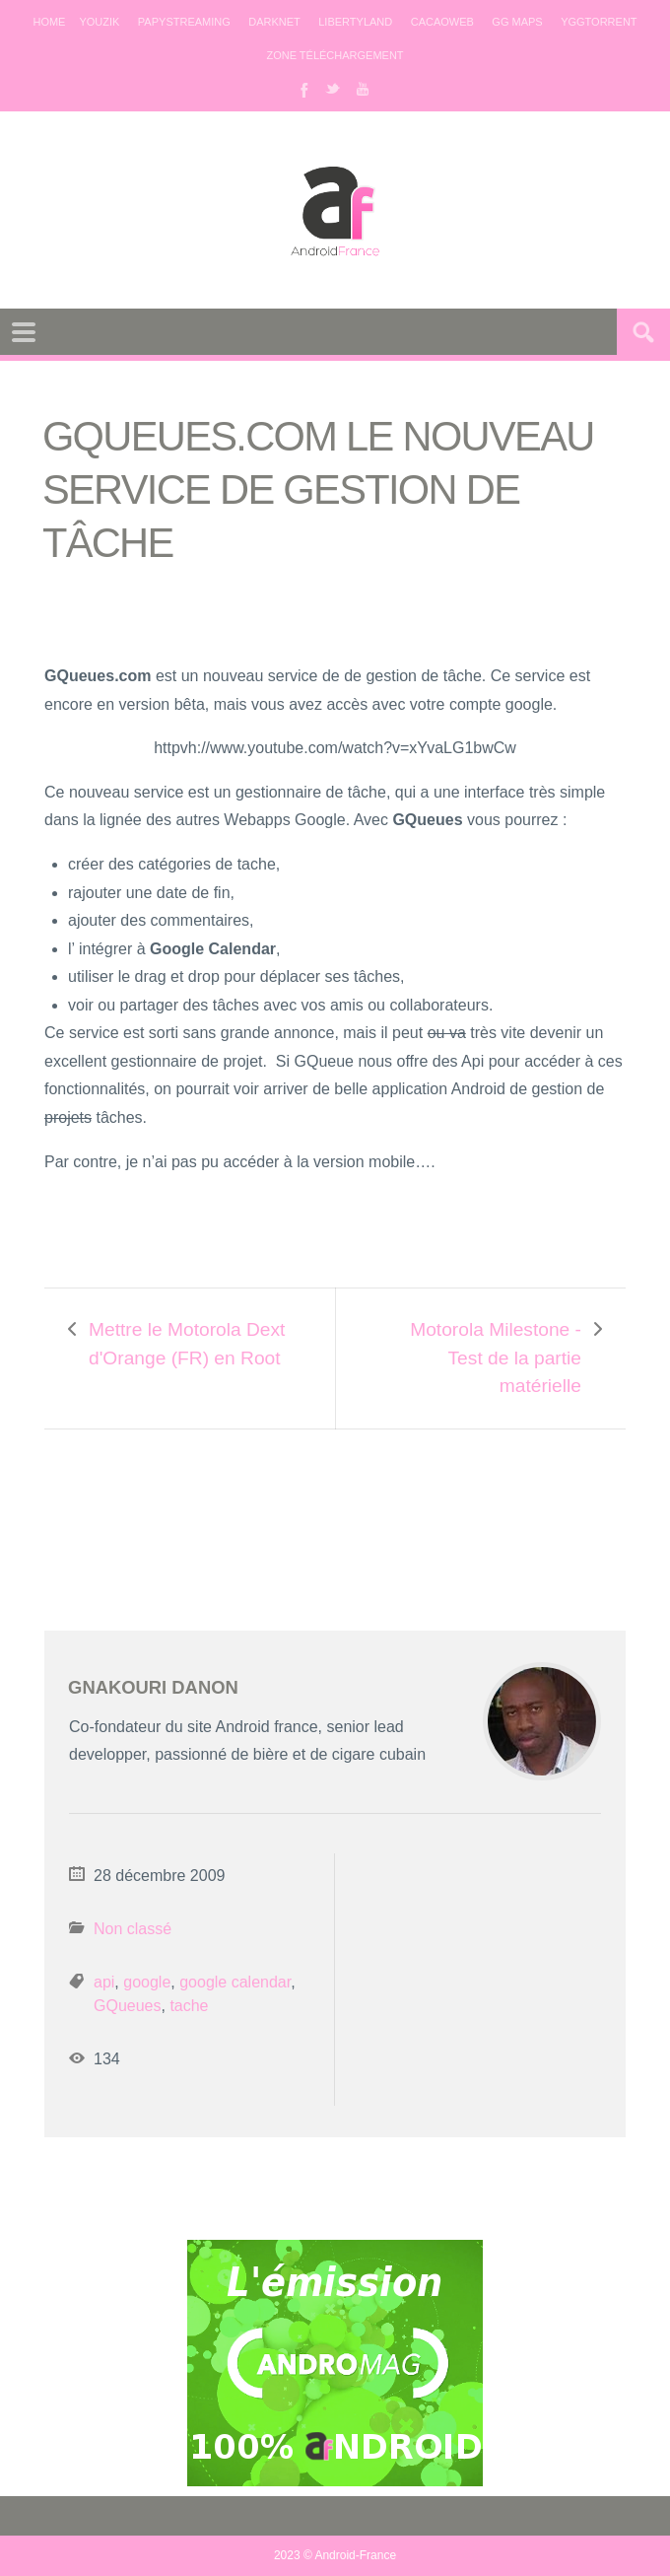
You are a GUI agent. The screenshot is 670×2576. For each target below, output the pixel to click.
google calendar (235, 1982)
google (146, 1982)
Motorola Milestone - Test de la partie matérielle (495, 1357)
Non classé (132, 1928)
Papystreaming (184, 22)
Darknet (274, 22)
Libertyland (355, 22)
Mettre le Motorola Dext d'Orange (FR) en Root (187, 1343)
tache (188, 2005)
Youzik (99, 22)
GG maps (517, 22)
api (104, 1982)
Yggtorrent (598, 22)
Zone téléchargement (334, 55)
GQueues (127, 2005)
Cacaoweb (442, 22)
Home (49, 22)
